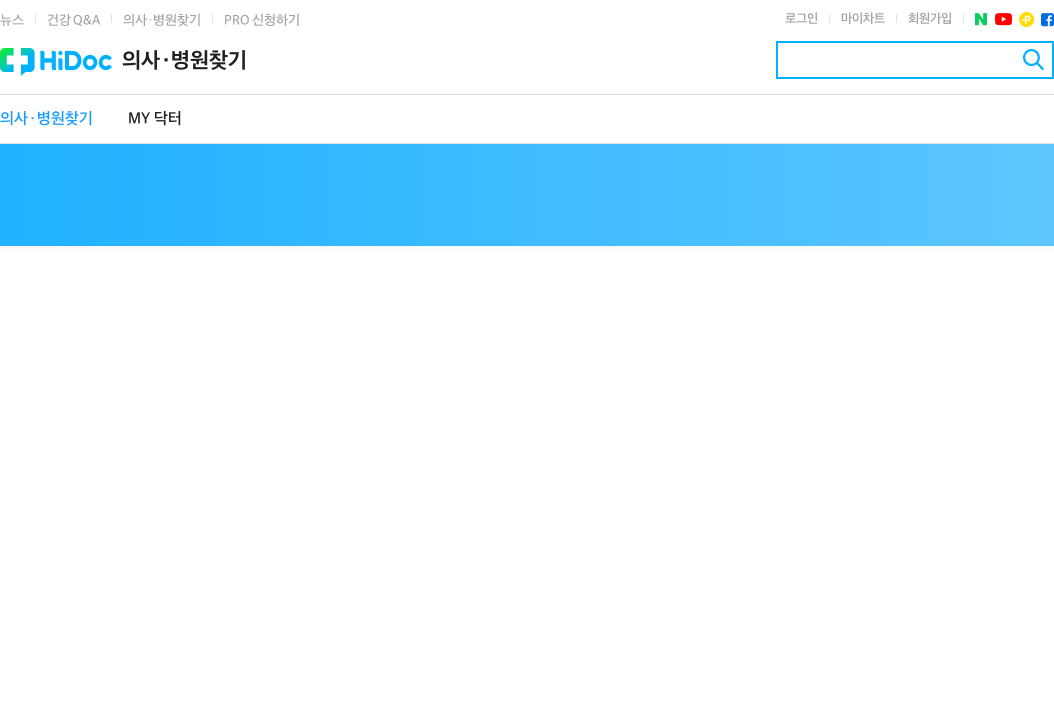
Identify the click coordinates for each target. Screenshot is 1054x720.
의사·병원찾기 (162, 20)
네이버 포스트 (981, 19)
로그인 (801, 19)
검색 (1033, 59)
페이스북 (1047, 19)
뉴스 (12, 20)
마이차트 (863, 19)
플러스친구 (1026, 19)
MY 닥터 (155, 119)
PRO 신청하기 (262, 20)
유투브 (1003, 19)
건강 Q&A (73, 20)
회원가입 (930, 19)
